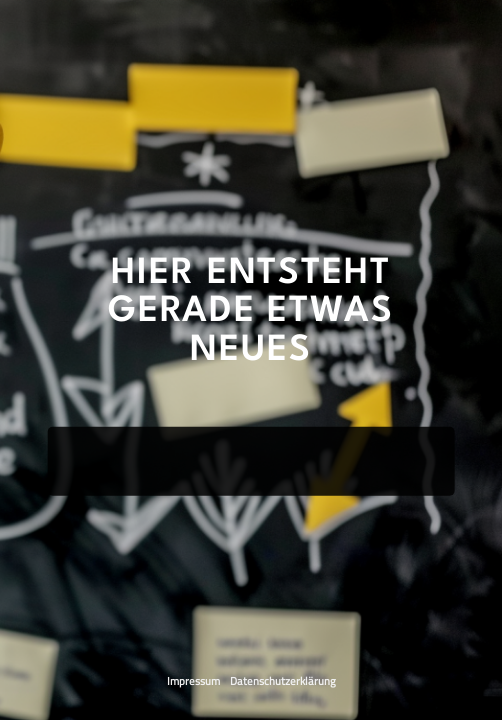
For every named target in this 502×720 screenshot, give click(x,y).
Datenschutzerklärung (283, 681)
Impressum (194, 681)
